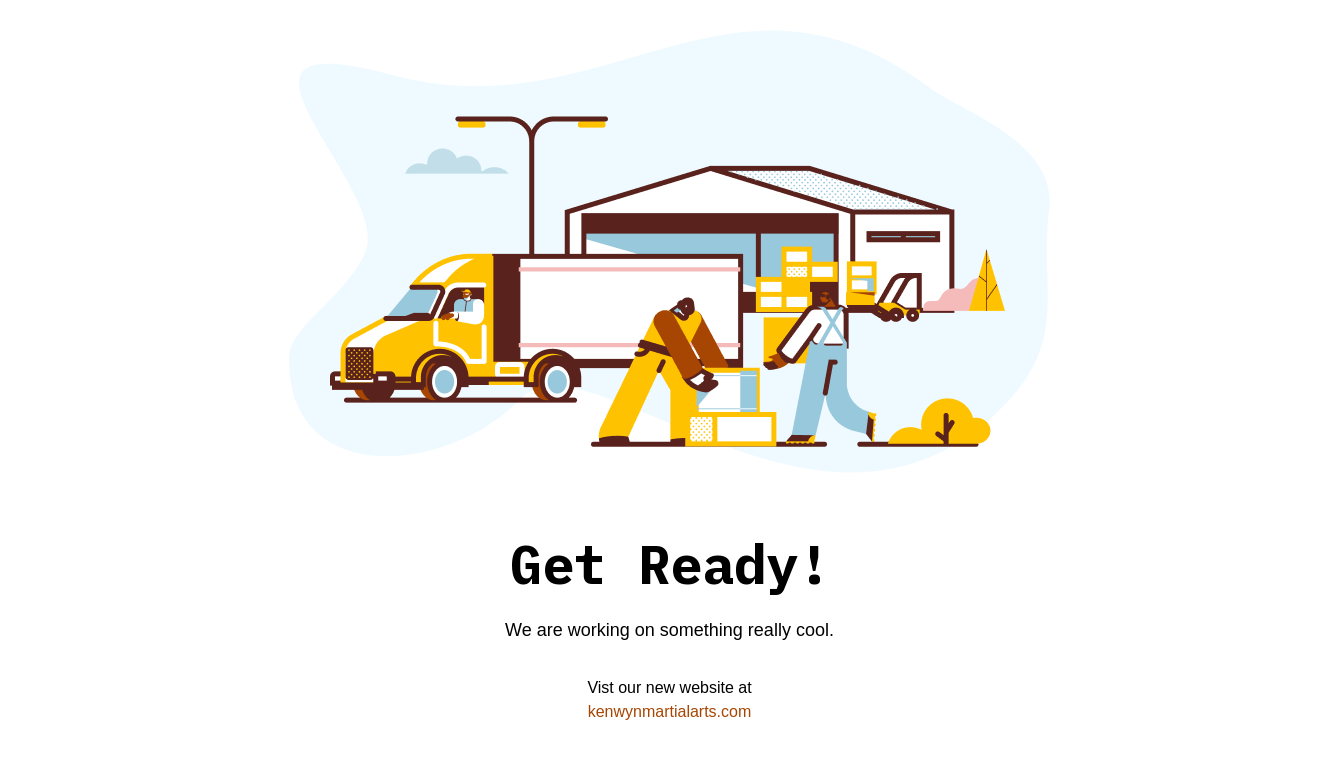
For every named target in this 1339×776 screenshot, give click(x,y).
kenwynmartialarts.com (670, 711)
